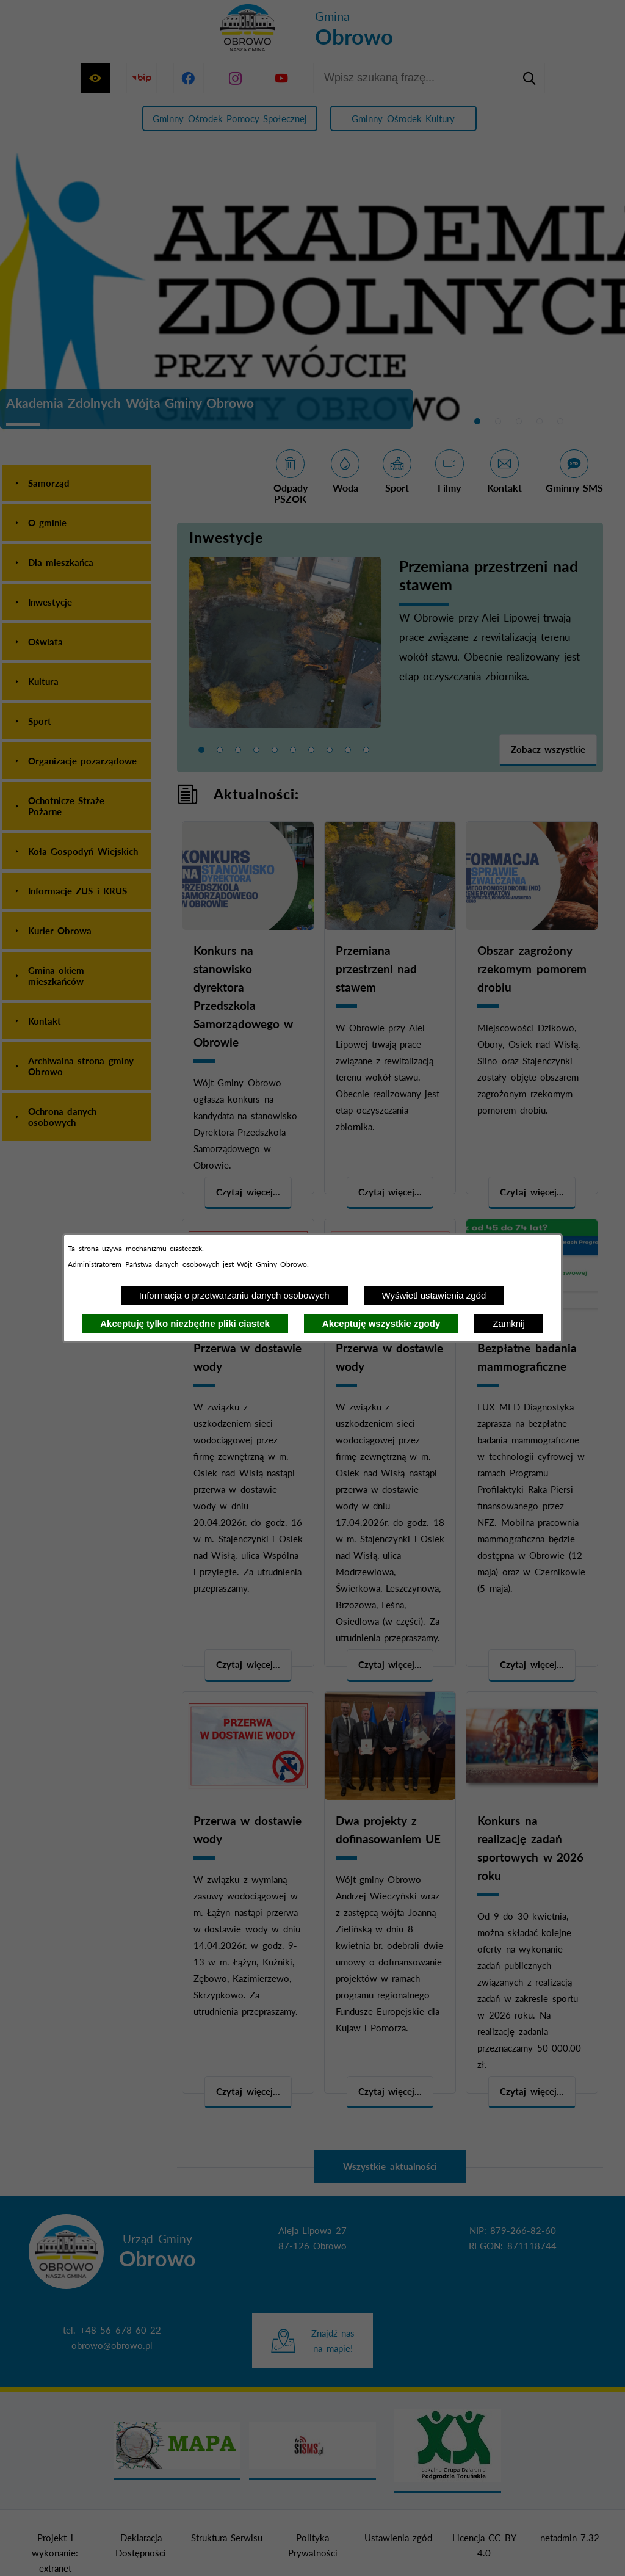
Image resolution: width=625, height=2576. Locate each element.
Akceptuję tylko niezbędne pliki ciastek (185, 1323)
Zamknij (509, 1323)
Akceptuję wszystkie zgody (381, 1323)
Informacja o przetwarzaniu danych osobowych (234, 1295)
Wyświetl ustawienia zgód (434, 1295)
